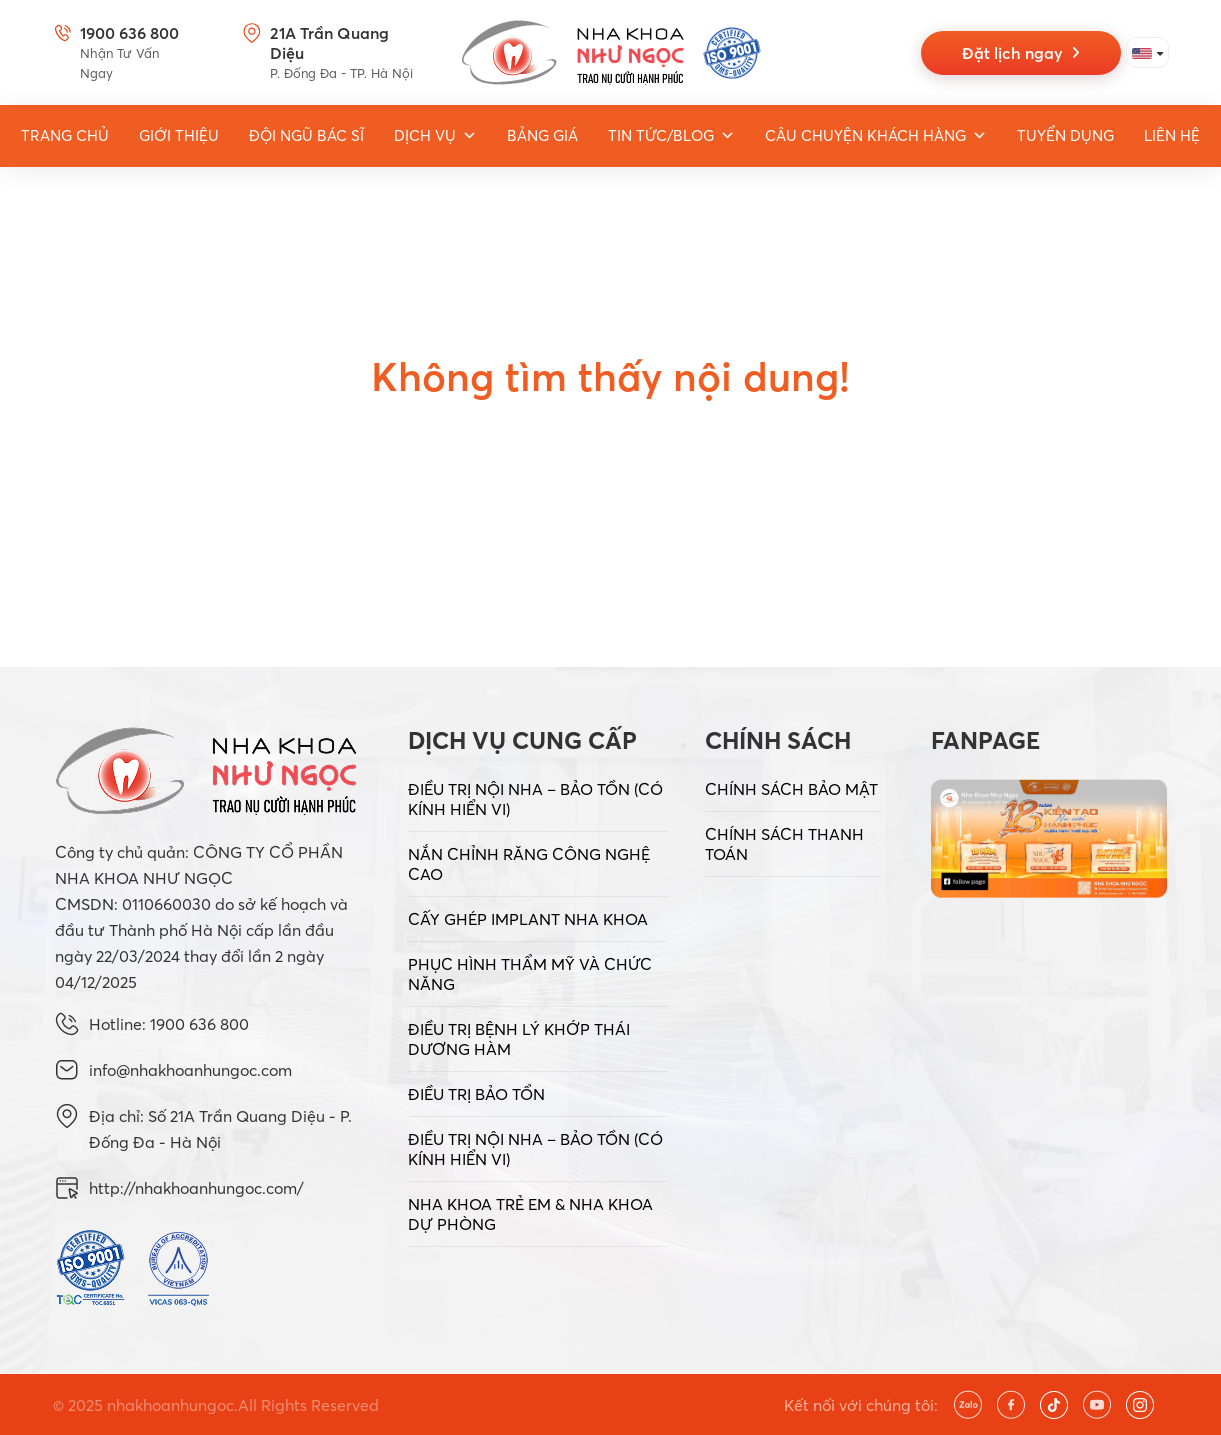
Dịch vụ (435, 136)
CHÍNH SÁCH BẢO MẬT (791, 789)
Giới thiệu (179, 135)
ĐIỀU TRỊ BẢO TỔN (476, 1094)
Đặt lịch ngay (1020, 53)
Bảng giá (542, 135)
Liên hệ (1172, 135)
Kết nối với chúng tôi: (861, 1405)
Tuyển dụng (1065, 135)
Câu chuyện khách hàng (876, 136)
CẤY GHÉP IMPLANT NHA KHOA (528, 919)
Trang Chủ (65, 135)
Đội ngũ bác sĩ (306, 135)
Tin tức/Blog (671, 136)
